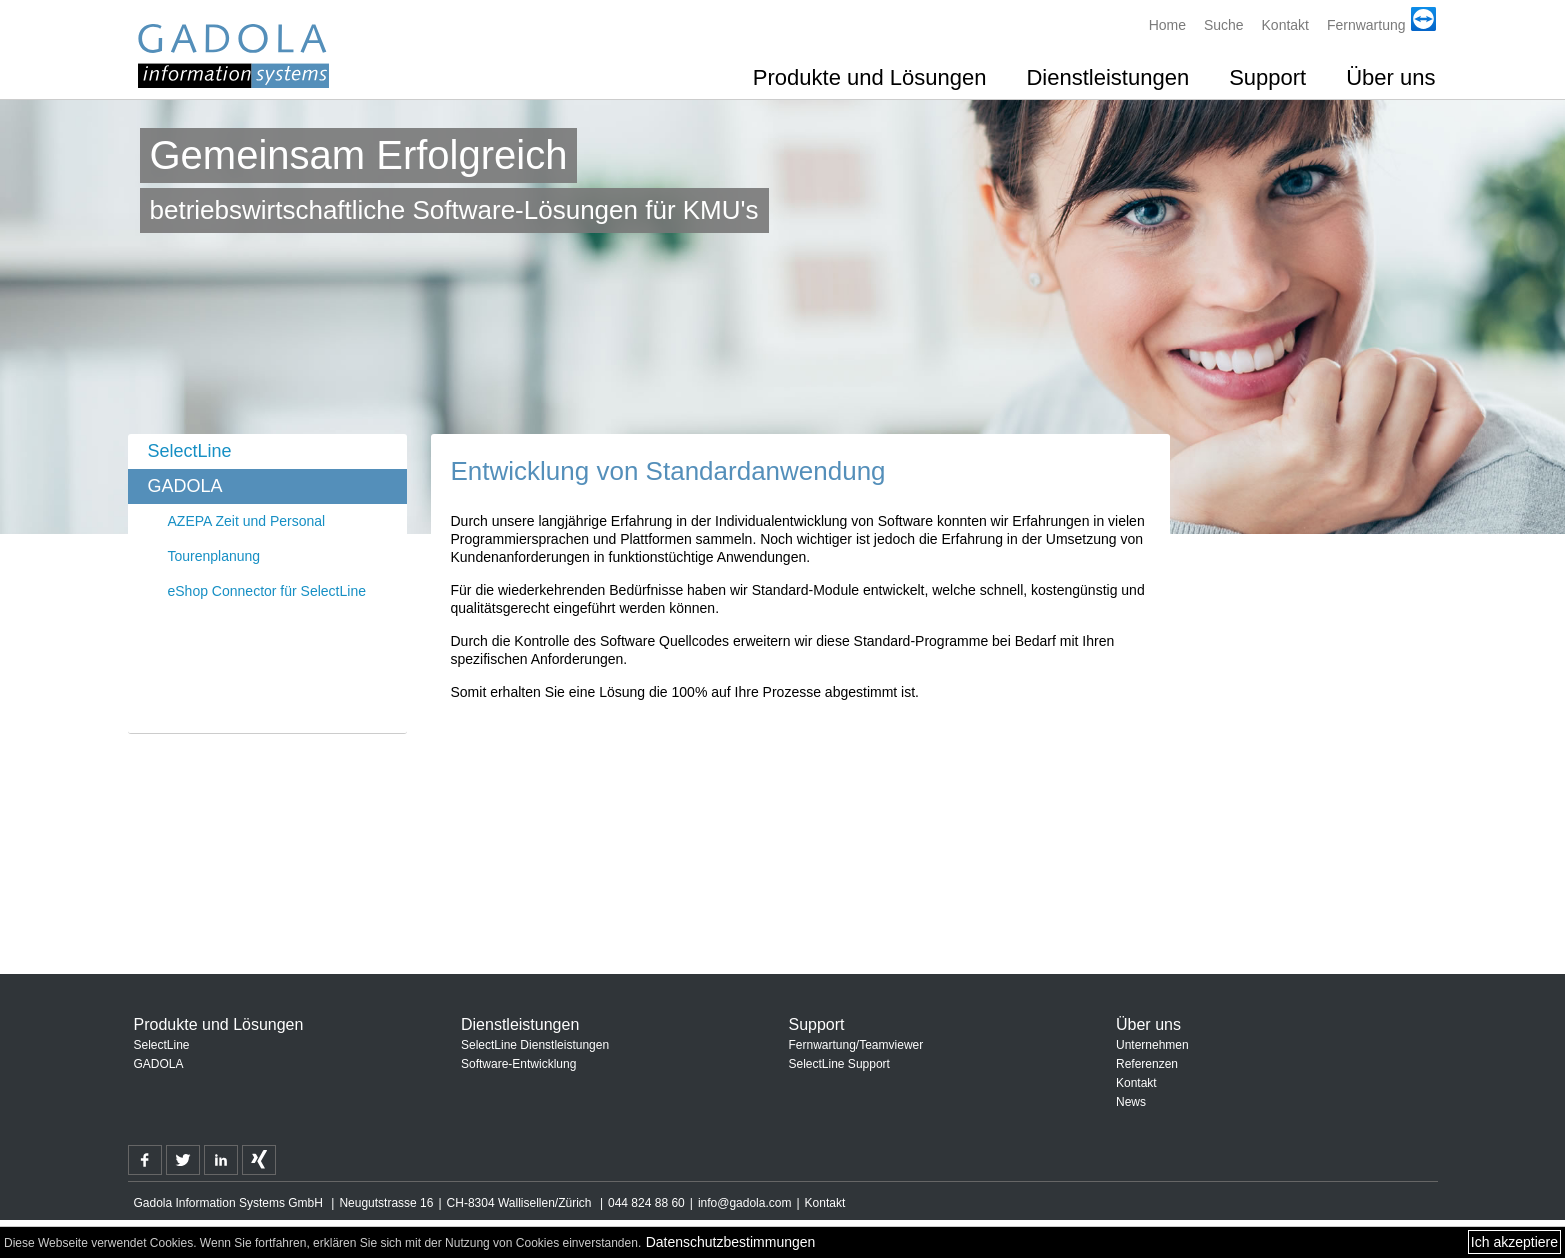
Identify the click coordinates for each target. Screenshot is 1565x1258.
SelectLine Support (839, 1064)
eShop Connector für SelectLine (267, 591)
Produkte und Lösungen (870, 77)
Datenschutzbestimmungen (731, 1242)
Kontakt (1285, 25)
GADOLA (185, 486)
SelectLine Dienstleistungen (535, 1045)
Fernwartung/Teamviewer (856, 1045)
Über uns (1390, 77)
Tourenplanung (214, 556)
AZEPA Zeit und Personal (247, 521)
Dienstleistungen (1107, 77)
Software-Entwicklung (518, 1064)
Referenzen (1147, 1064)
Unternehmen (1152, 1045)
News (1131, 1102)
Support (1267, 77)
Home (1167, 25)
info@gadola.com (745, 1203)
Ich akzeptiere (1514, 1242)
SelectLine (190, 451)
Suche (1224, 25)
